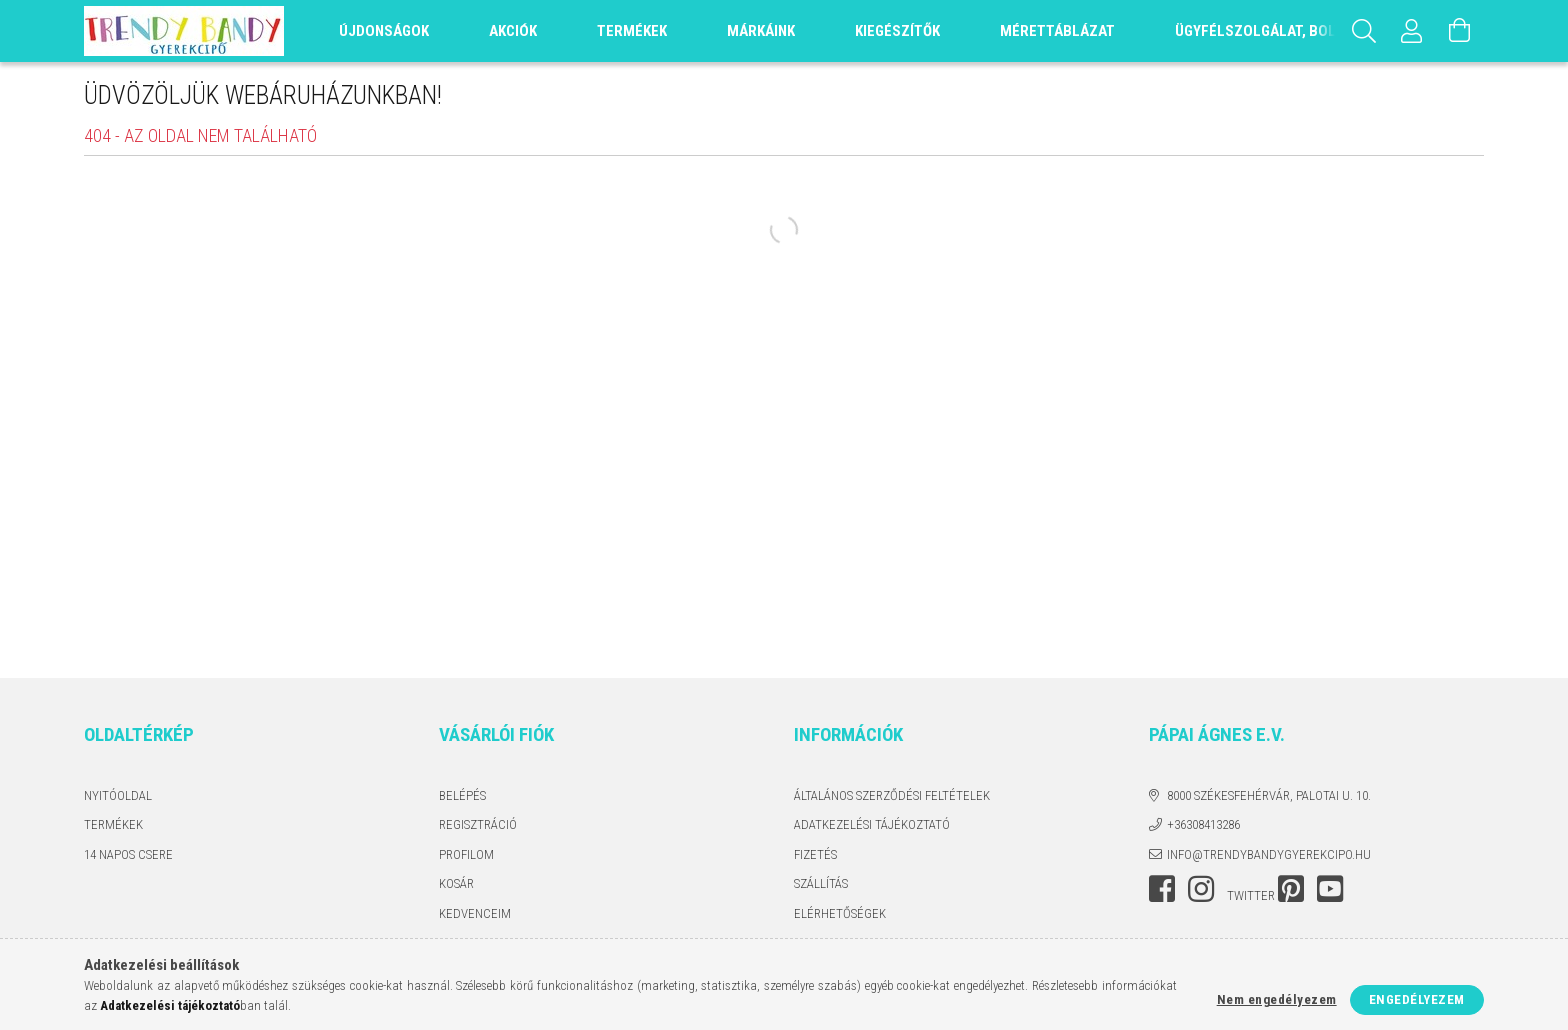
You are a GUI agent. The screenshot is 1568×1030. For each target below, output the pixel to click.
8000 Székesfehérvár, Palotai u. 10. (1269, 795)
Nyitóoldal (118, 795)
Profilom (466, 854)
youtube (1330, 889)
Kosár (456, 883)
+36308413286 (1203, 824)
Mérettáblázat (1057, 31)
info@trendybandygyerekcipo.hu (1269, 854)
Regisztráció (478, 824)
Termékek (113, 824)
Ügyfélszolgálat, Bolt (1259, 31)
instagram (1201, 889)
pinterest (1291, 889)
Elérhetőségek (840, 913)
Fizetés (815, 854)
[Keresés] (1364, 31)
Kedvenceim (475, 913)
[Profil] (1412, 31)
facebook (1162, 889)
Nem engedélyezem (1277, 999)
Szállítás (821, 883)
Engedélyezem (1417, 999)
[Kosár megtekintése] (1460, 31)
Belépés (462, 795)
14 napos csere (128, 854)
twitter (1251, 895)
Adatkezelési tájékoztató (872, 824)
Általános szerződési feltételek (892, 795)
